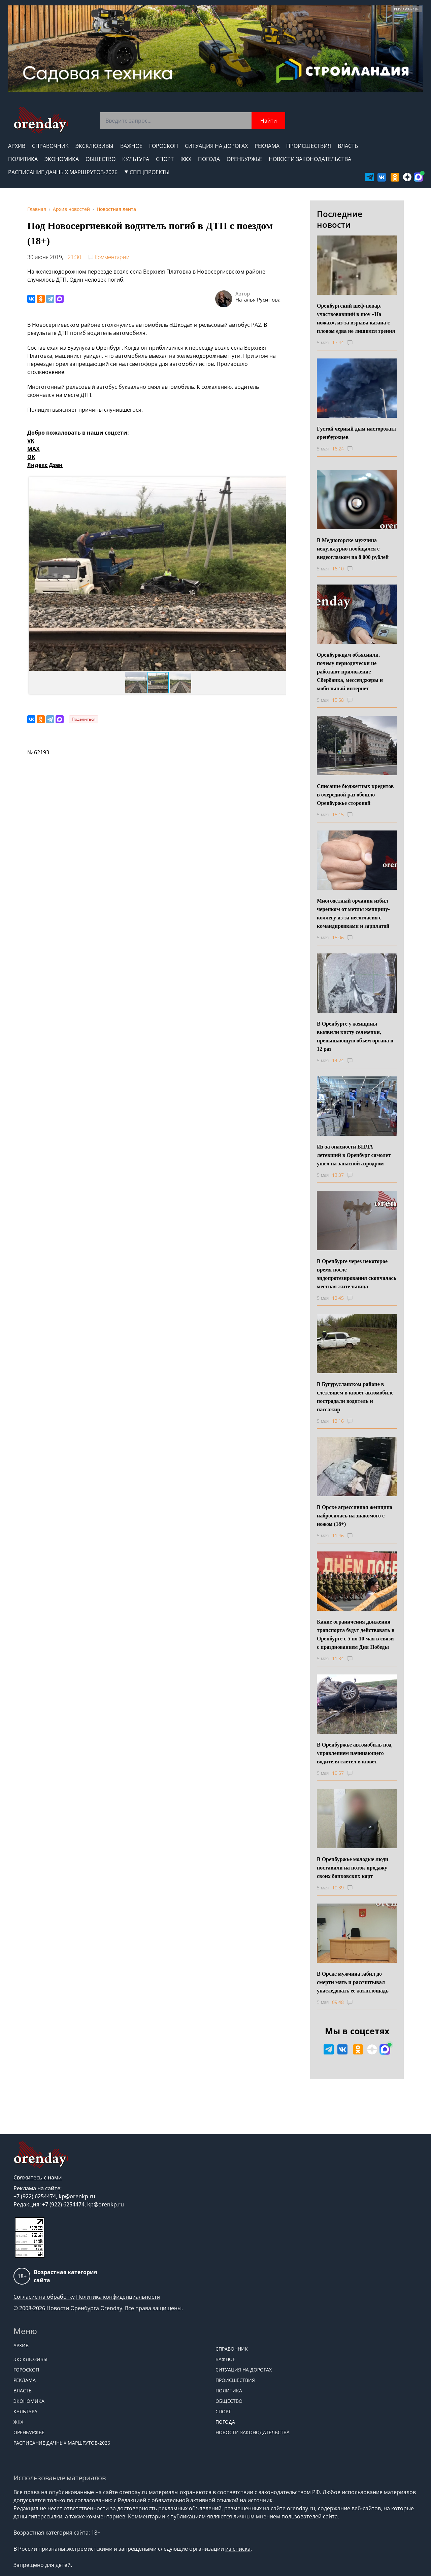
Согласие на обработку (44, 2296)
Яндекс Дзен (45, 465)
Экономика (61, 159)
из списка (238, 2548)
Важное (131, 146)
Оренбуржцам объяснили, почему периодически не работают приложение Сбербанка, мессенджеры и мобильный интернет (350, 671)
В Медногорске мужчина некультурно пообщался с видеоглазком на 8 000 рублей (353, 548)
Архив (16, 146)
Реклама (267, 146)
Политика (23, 159)
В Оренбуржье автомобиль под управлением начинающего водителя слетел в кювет (354, 1753)
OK (31, 457)
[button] (35, 574)
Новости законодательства (310, 159)
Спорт (165, 159)
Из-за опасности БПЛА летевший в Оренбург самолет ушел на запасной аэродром (354, 1155)
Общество (100, 159)
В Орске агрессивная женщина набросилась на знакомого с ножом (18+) (354, 1515)
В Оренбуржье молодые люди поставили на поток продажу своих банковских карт (352, 1867)
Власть (348, 146)
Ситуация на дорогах (216, 146)
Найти (268, 120)
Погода (209, 159)
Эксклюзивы (94, 146)
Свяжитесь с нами (37, 2177)
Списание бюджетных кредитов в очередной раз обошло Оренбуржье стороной (355, 794)
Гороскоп (163, 146)
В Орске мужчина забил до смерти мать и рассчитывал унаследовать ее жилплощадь (353, 1982)
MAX (33, 448)
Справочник (50, 146)
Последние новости (339, 219)
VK (30, 440)
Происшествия (308, 146)
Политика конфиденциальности (118, 2296)
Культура (135, 159)
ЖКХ (185, 159)
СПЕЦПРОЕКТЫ (147, 172)
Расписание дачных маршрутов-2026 (63, 172)
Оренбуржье (244, 159)
